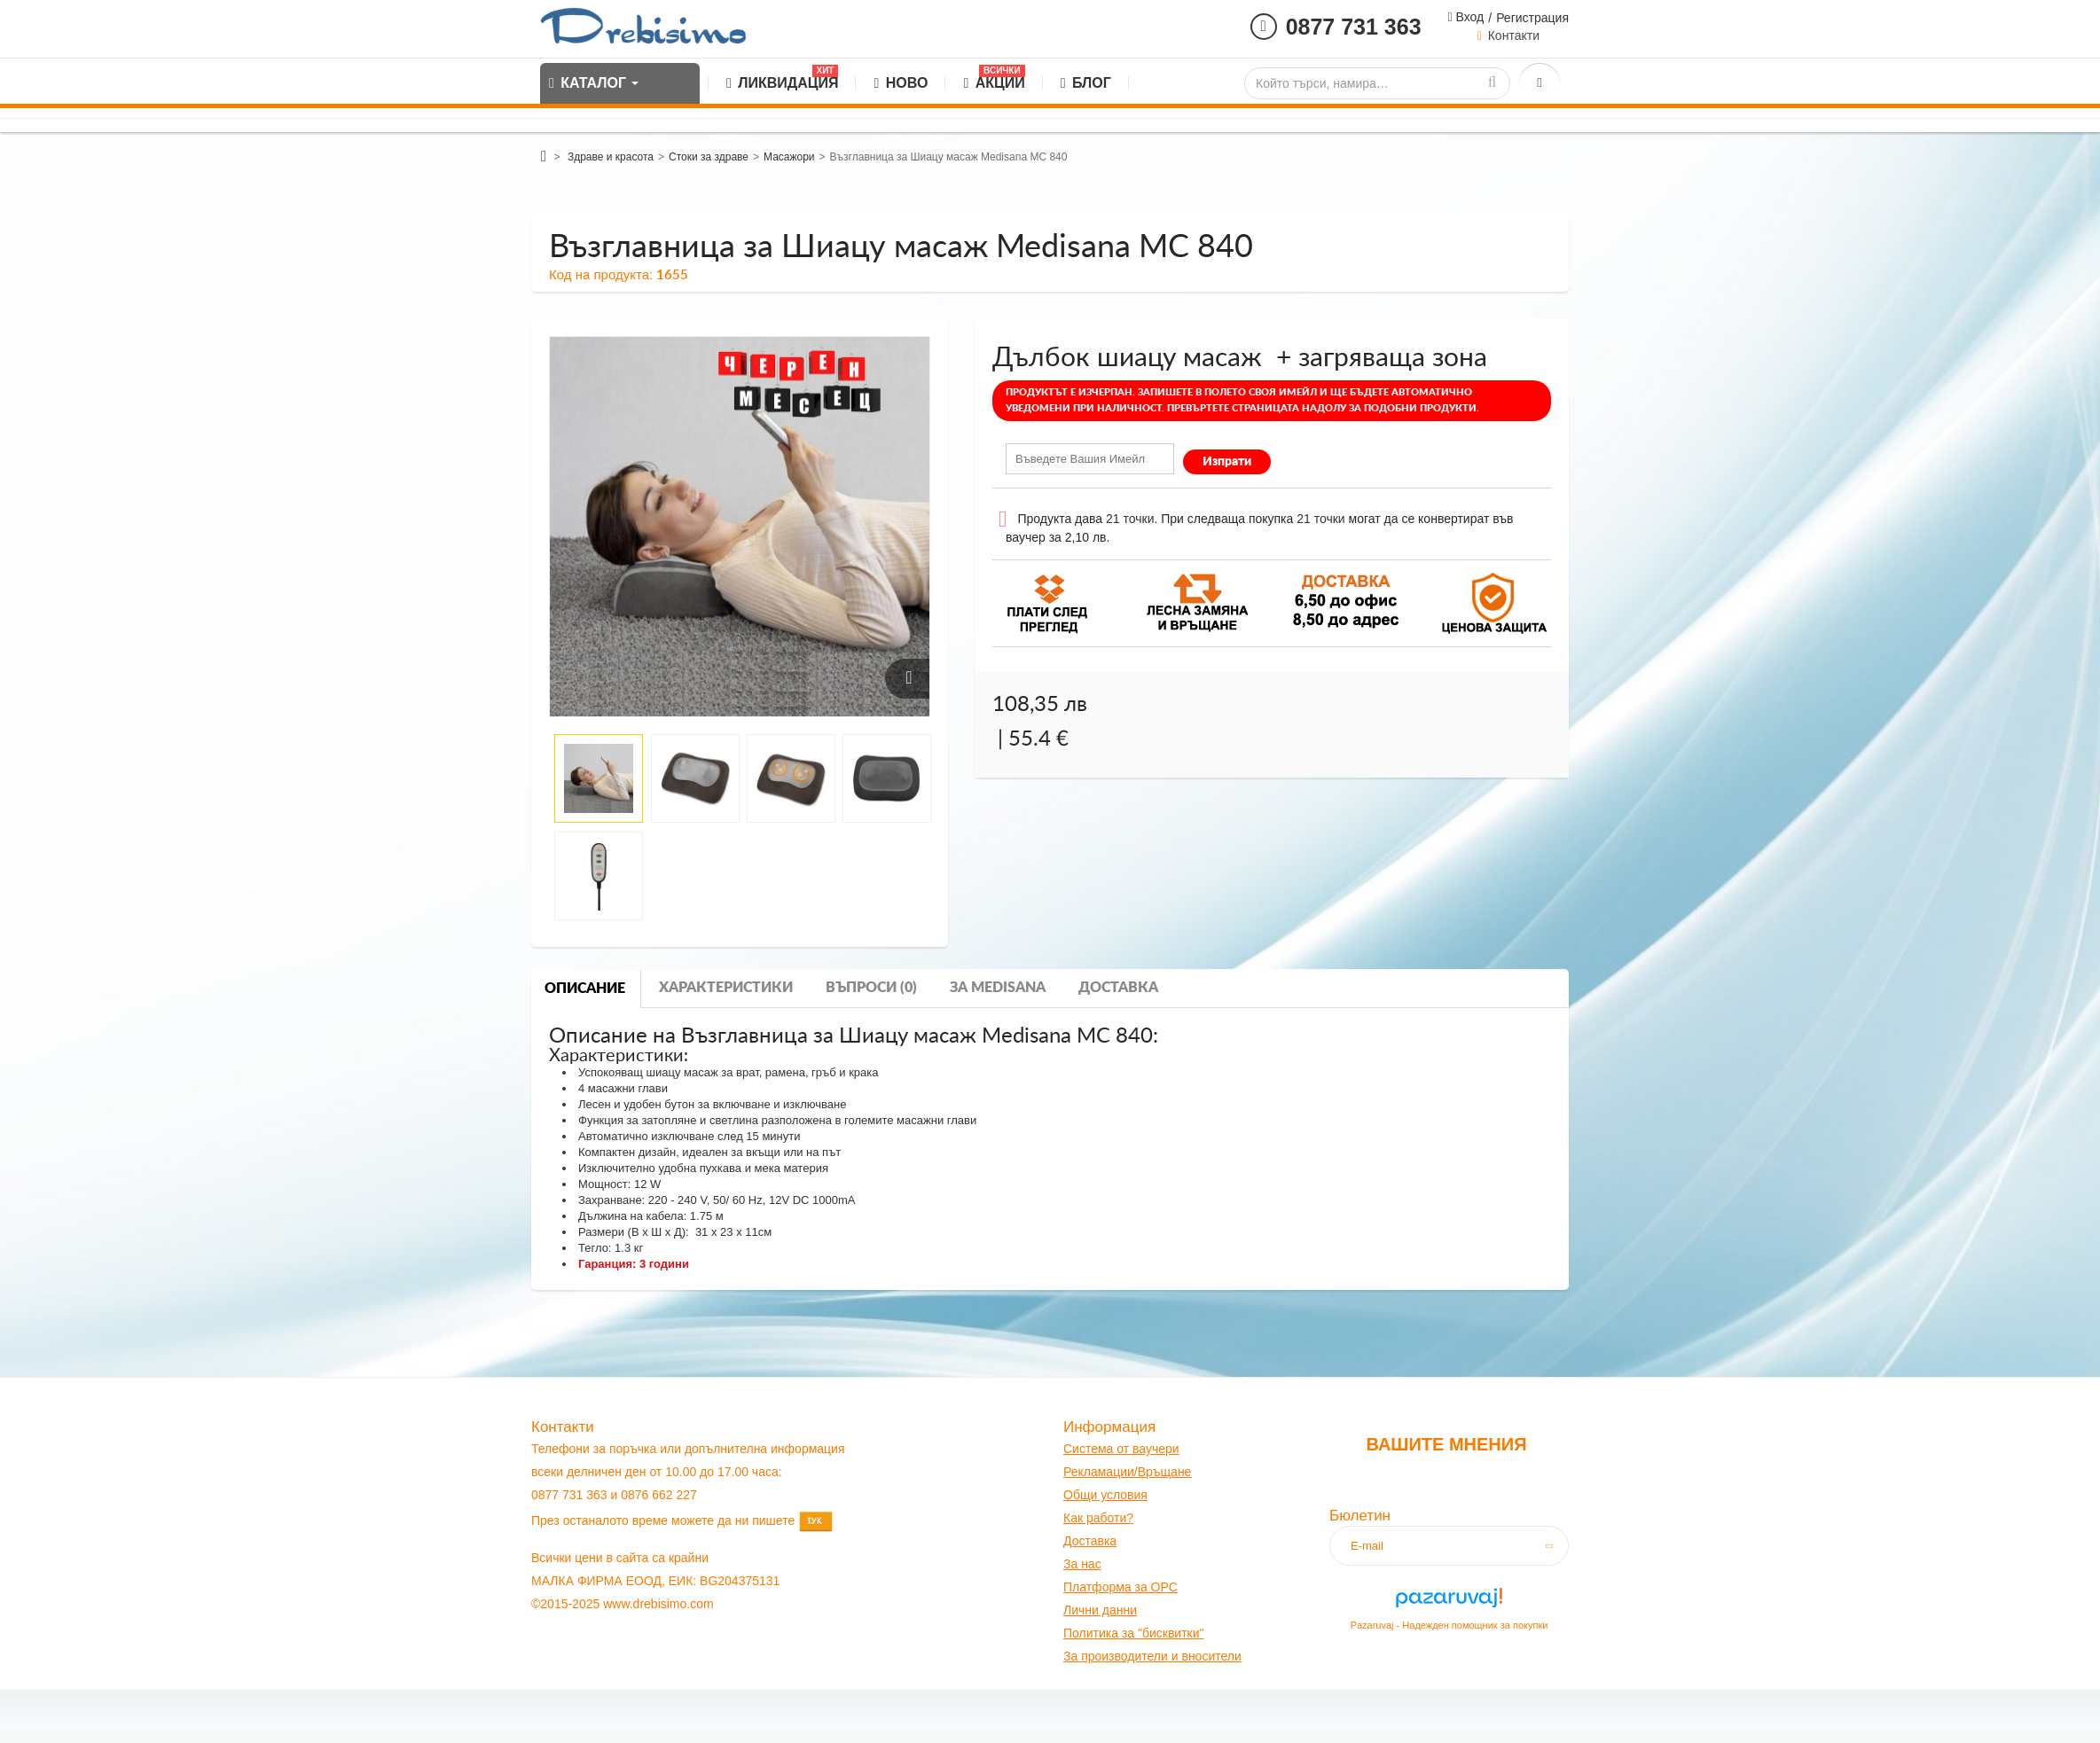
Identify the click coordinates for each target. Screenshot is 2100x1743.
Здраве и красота (611, 157)
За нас (1082, 1564)
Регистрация (1532, 18)
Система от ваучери (1121, 1449)
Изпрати (1227, 462)
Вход (1469, 17)
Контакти (1514, 35)
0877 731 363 (1354, 27)
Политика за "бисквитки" (1133, 1633)
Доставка (1118, 988)
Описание (585, 988)
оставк (1091, 1541)
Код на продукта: (601, 274)
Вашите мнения (1446, 1444)
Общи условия (1105, 1495)
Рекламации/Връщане (1127, 1472)
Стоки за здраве (708, 157)
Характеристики (726, 988)
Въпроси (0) (871, 988)
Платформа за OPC (1120, 1587)
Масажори (789, 157)
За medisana (998, 988)
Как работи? (1098, 1518)
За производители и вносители (1152, 1656)
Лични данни (1100, 1610)
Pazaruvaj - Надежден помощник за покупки (1449, 1625)
